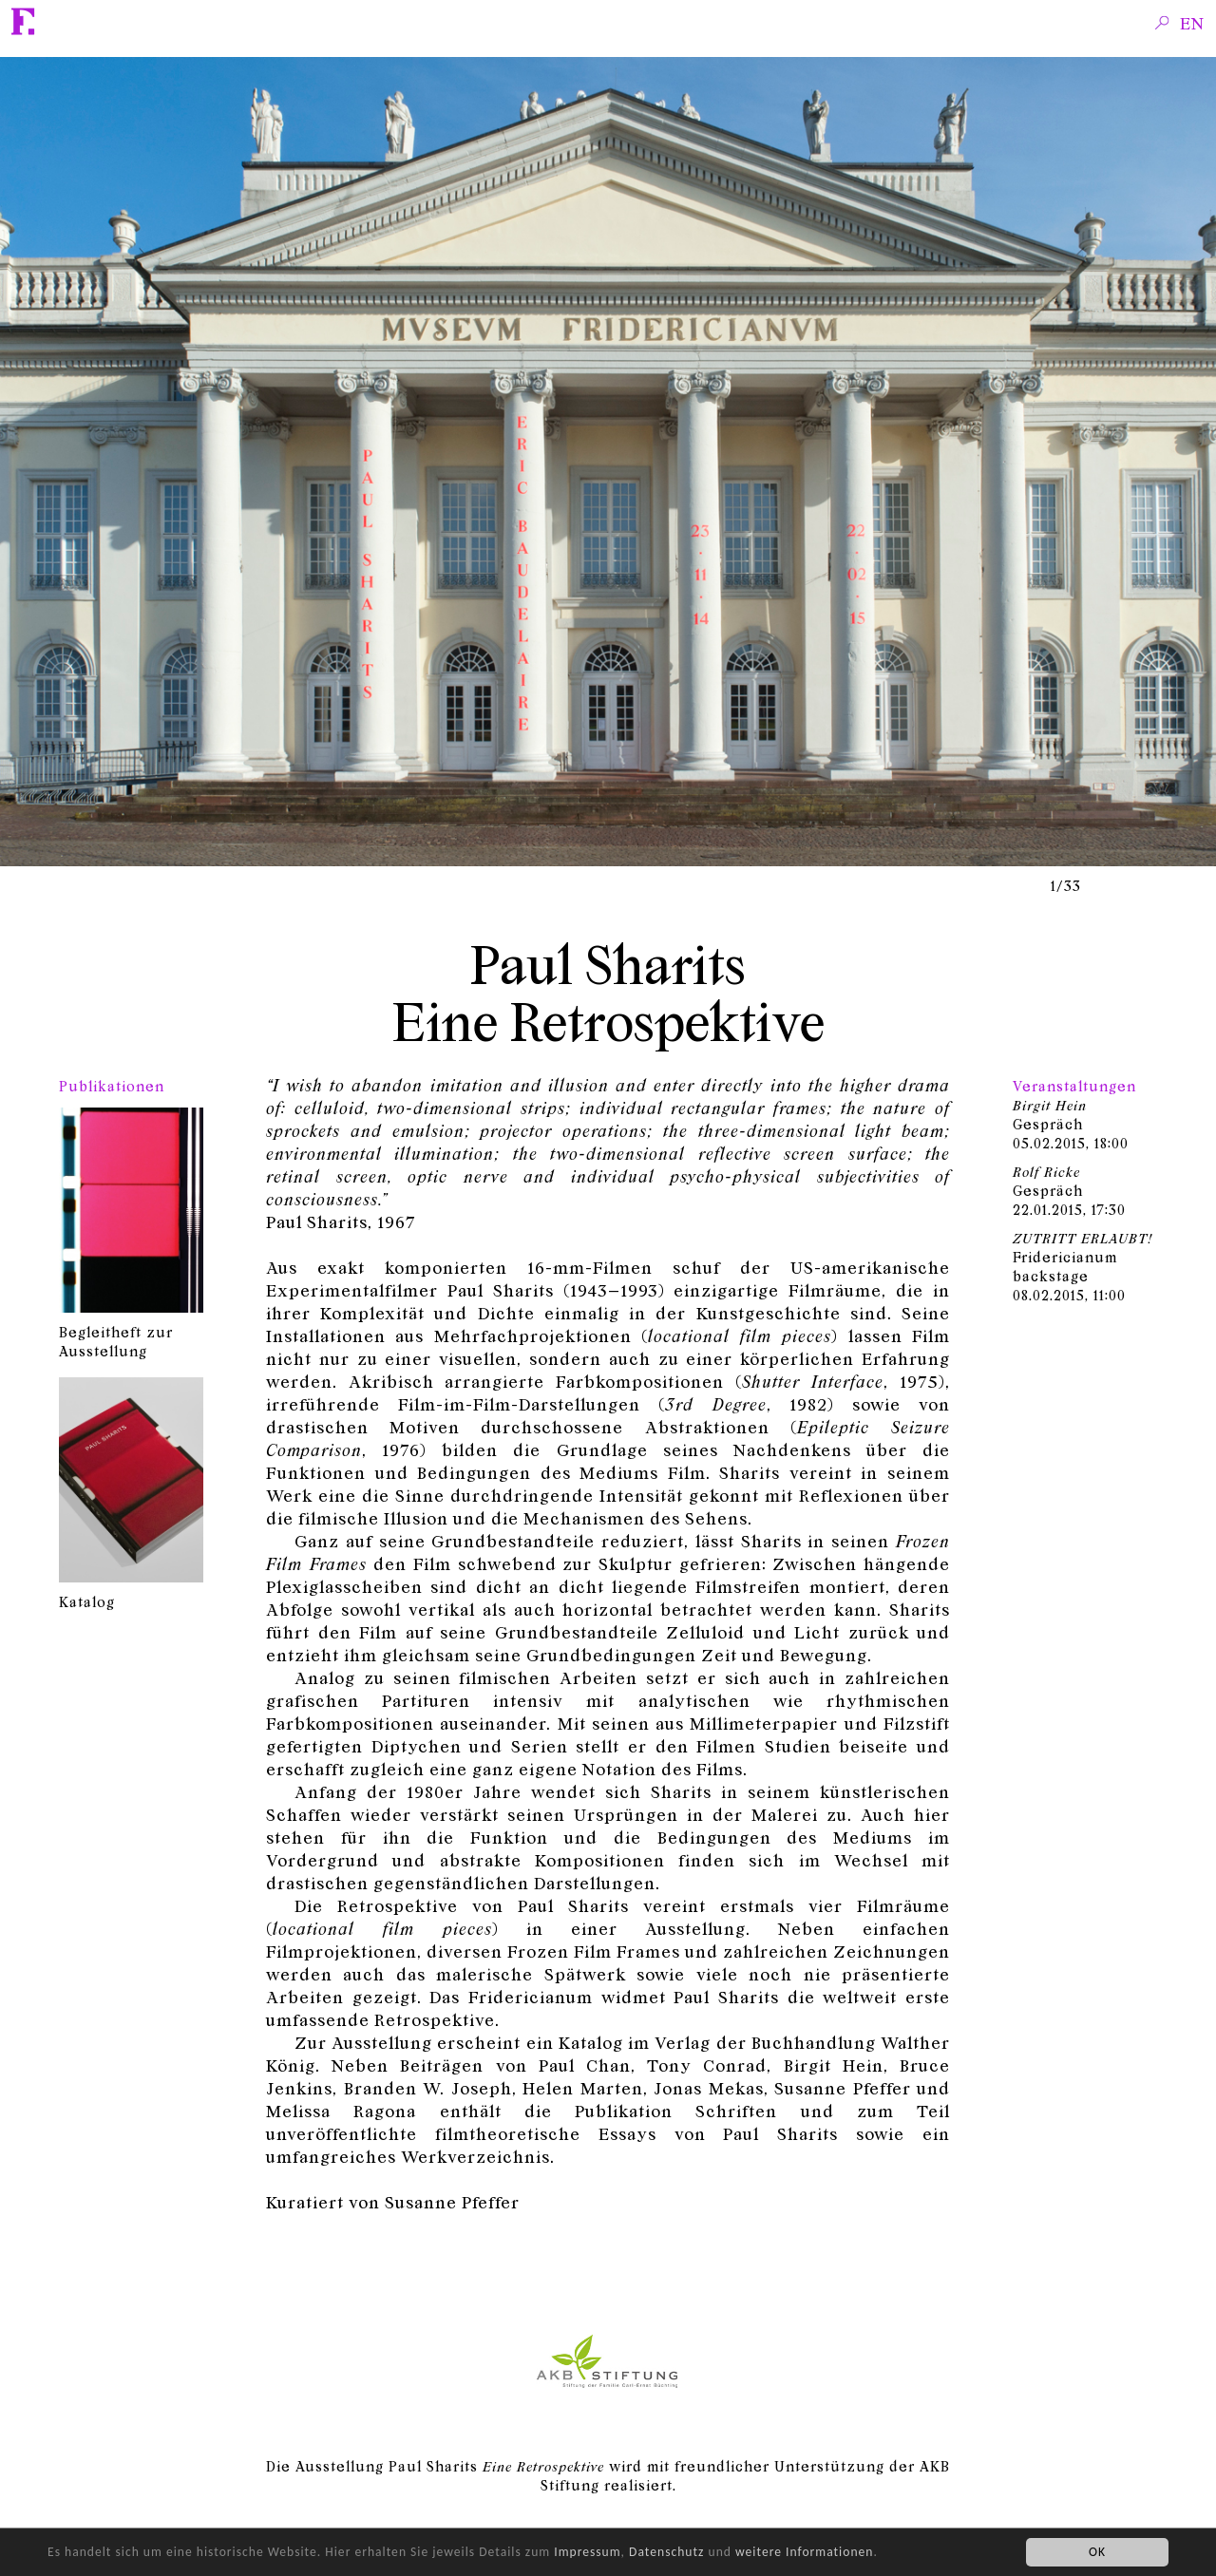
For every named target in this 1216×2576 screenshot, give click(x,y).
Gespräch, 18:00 (1071, 1123)
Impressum (587, 2552)
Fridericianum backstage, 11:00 (1082, 1266)
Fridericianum (23, 21)
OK (1097, 2552)
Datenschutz (666, 2552)
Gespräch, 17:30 (1069, 1190)
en (1192, 22)
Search (1162, 21)
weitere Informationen (804, 2552)
